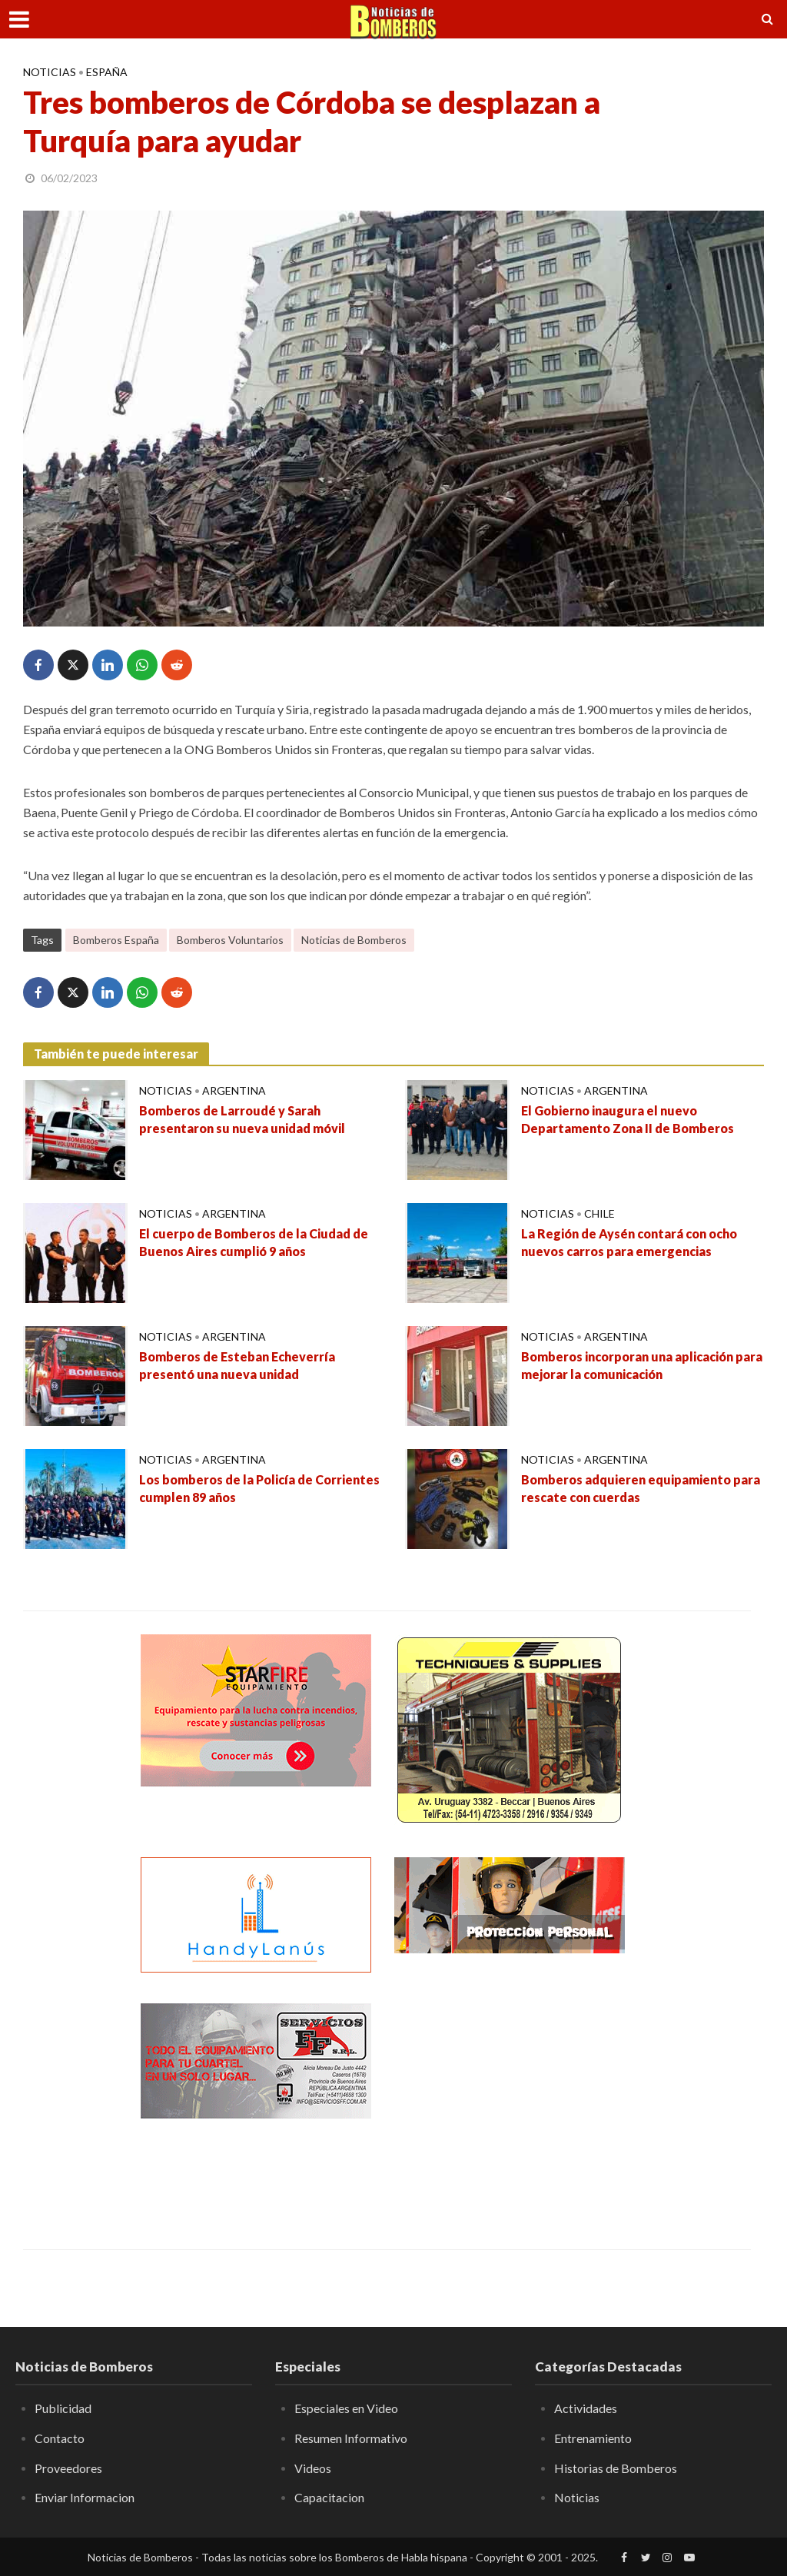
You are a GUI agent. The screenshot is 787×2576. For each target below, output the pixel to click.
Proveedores (68, 2468)
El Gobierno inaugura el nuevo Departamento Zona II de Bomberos (627, 1119)
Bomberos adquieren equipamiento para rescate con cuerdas (640, 1488)
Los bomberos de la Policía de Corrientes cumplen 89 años (259, 1488)
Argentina (234, 1090)
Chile (599, 1213)
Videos (312, 2468)
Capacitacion (329, 2497)
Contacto (60, 2438)
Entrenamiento (593, 2438)
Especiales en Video (346, 2408)
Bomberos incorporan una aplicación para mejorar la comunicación (641, 1365)
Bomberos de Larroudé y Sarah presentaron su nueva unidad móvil (242, 1119)
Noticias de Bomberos (354, 939)
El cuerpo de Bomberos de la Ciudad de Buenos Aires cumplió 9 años (253, 1242)
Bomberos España (116, 939)
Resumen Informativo (350, 2438)
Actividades (585, 2408)
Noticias (49, 71)
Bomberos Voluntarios (230, 939)
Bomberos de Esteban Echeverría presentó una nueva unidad (237, 1365)
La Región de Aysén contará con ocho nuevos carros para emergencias (629, 1242)
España (107, 71)
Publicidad (63, 2408)
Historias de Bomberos (615, 2468)
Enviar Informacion (84, 2497)
